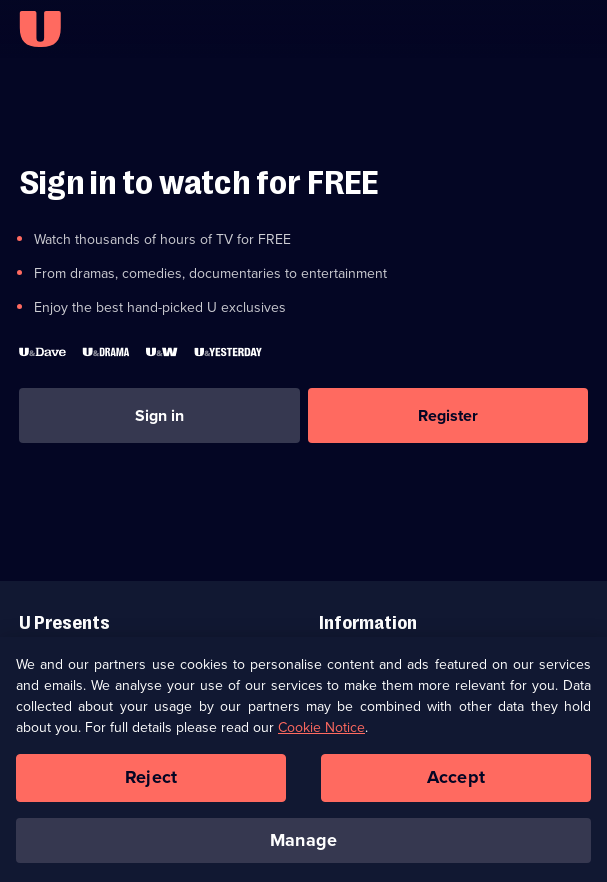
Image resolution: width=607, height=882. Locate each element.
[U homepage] (40, 29)
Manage (303, 849)
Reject (151, 787)
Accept (456, 787)
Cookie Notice (321, 737)
